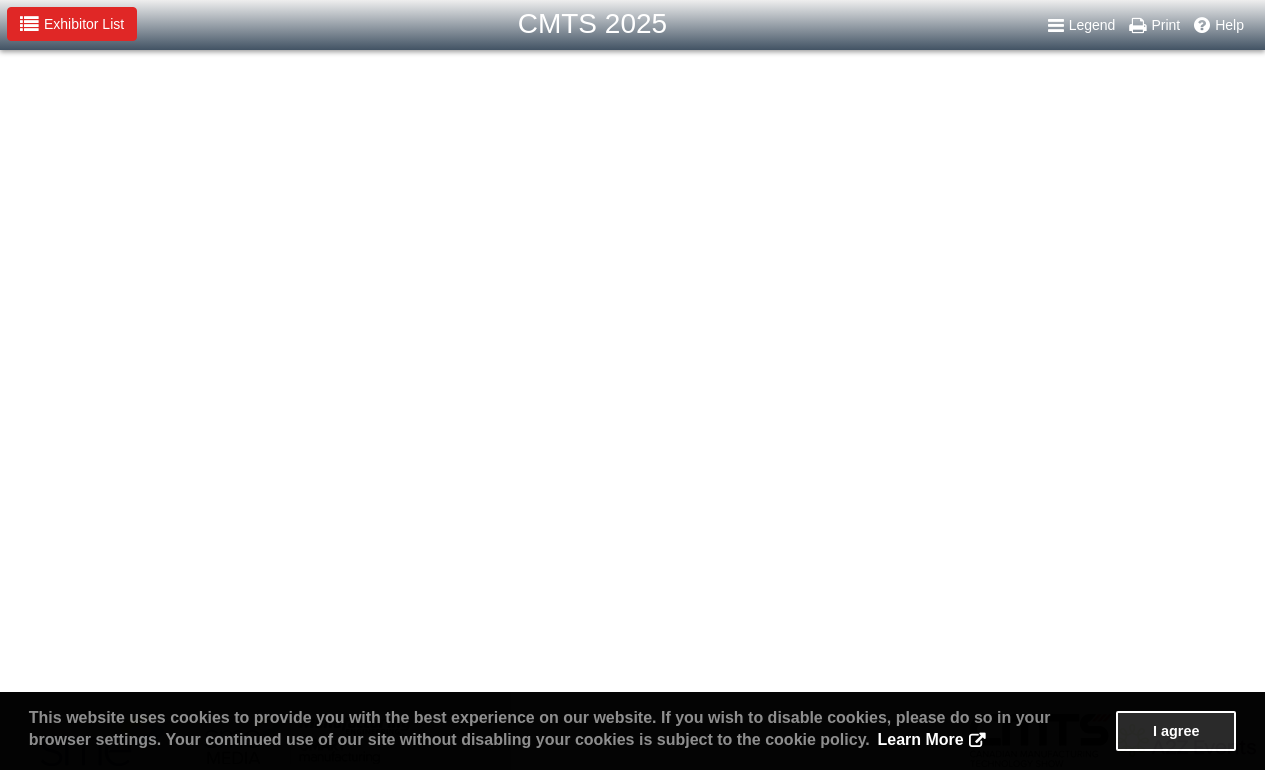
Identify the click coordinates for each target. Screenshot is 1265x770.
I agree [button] (1176, 731)
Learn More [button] (920, 739)
